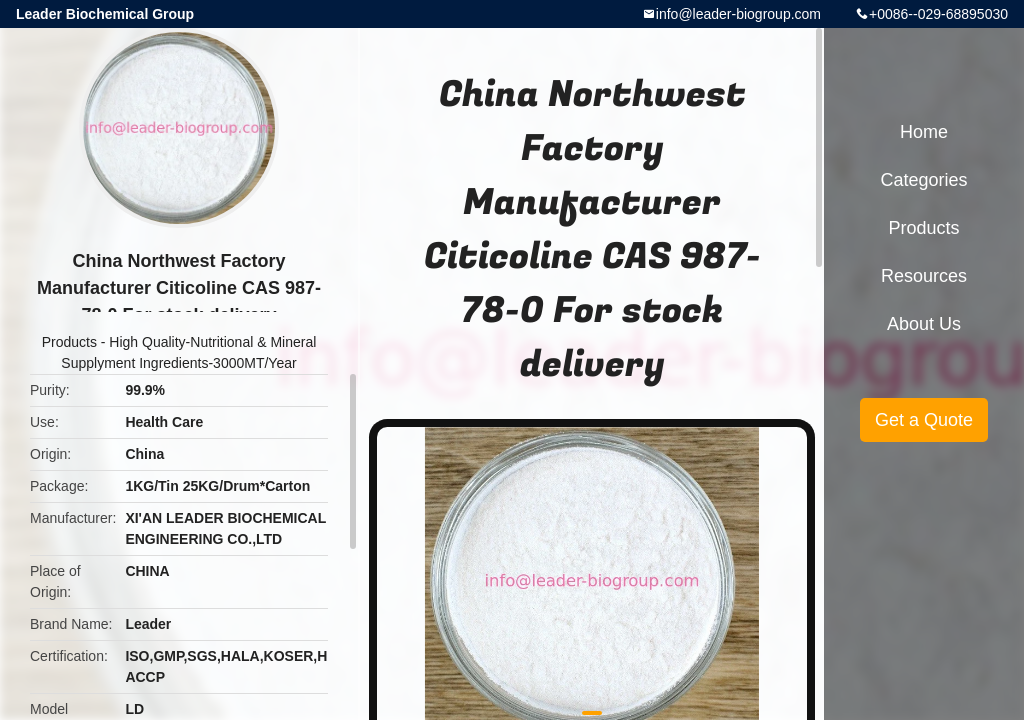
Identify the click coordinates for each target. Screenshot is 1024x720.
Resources (924, 276)
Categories (923, 180)
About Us (924, 324)
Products (69, 342)
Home (924, 132)
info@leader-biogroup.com (738, 14)
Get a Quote (924, 420)
